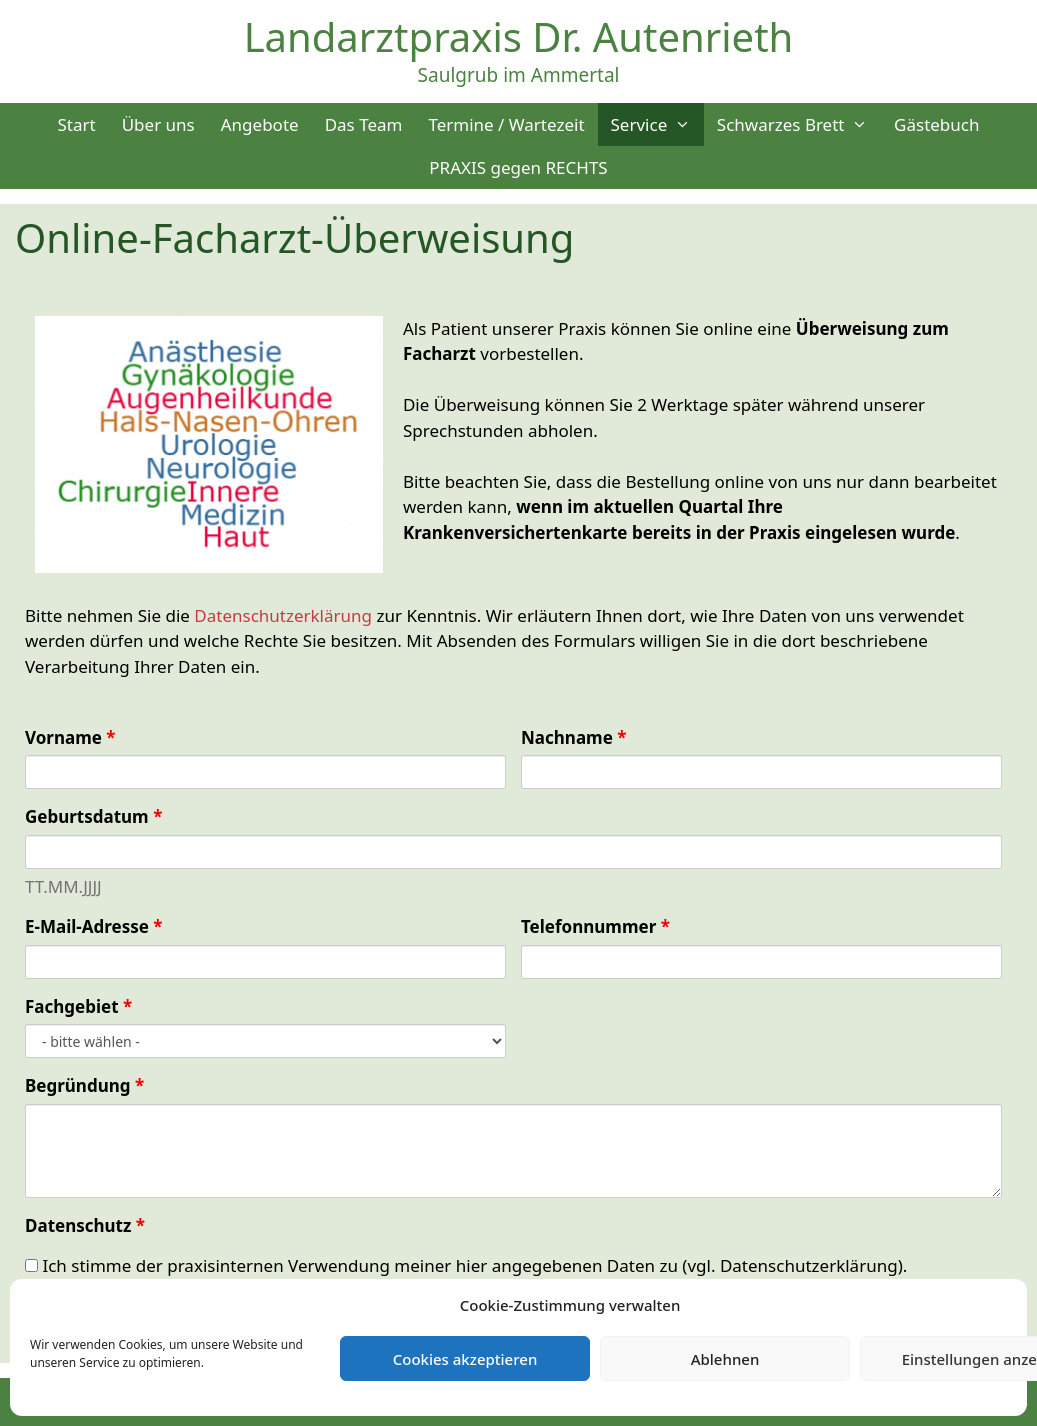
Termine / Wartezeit (506, 124)
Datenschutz (85, 1225)
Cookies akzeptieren (465, 1359)
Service (657, 124)
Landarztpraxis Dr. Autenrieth (519, 36)
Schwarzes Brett (799, 124)
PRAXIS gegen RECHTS (518, 167)
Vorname (70, 737)
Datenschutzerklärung (283, 615)
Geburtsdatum (93, 816)
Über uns (158, 124)
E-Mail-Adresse (94, 926)
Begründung (84, 1085)
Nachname (573, 737)
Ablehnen (725, 1359)
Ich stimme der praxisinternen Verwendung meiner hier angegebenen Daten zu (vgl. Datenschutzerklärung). (466, 1265)
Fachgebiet (78, 1006)
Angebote (260, 124)
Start (76, 124)
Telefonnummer (595, 926)
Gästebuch (936, 124)
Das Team (364, 124)
